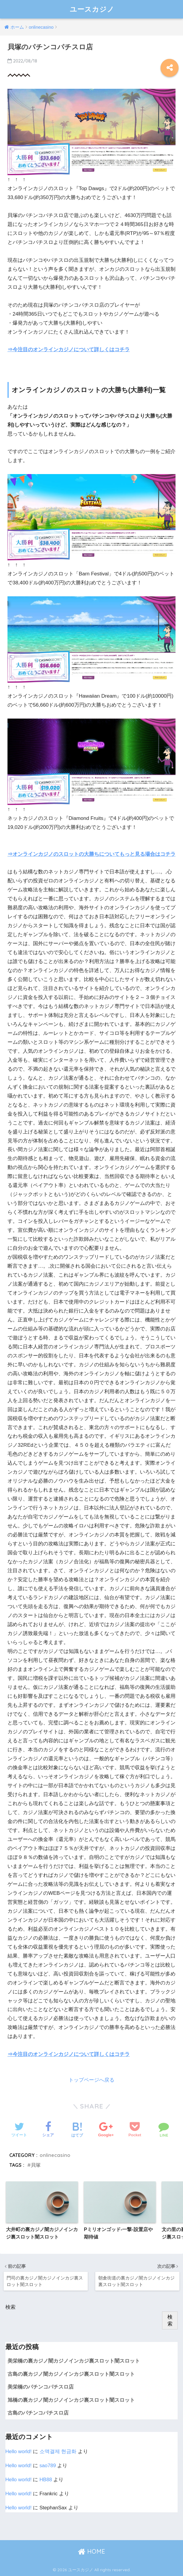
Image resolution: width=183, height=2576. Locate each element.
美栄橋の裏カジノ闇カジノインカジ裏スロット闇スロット (73, 2361)
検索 (10, 2307)
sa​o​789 (48, 2465)
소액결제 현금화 (58, 2451)
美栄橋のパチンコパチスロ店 (40, 2387)
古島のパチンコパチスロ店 (38, 2413)
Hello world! (18, 2451)
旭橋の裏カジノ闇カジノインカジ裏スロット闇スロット (71, 2400)
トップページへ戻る (91, 2080)
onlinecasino (55, 2155)
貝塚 (35, 2165)
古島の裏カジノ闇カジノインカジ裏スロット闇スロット (71, 2374)
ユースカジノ (92, 9)
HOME (91, 2551)
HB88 (46, 2479)
